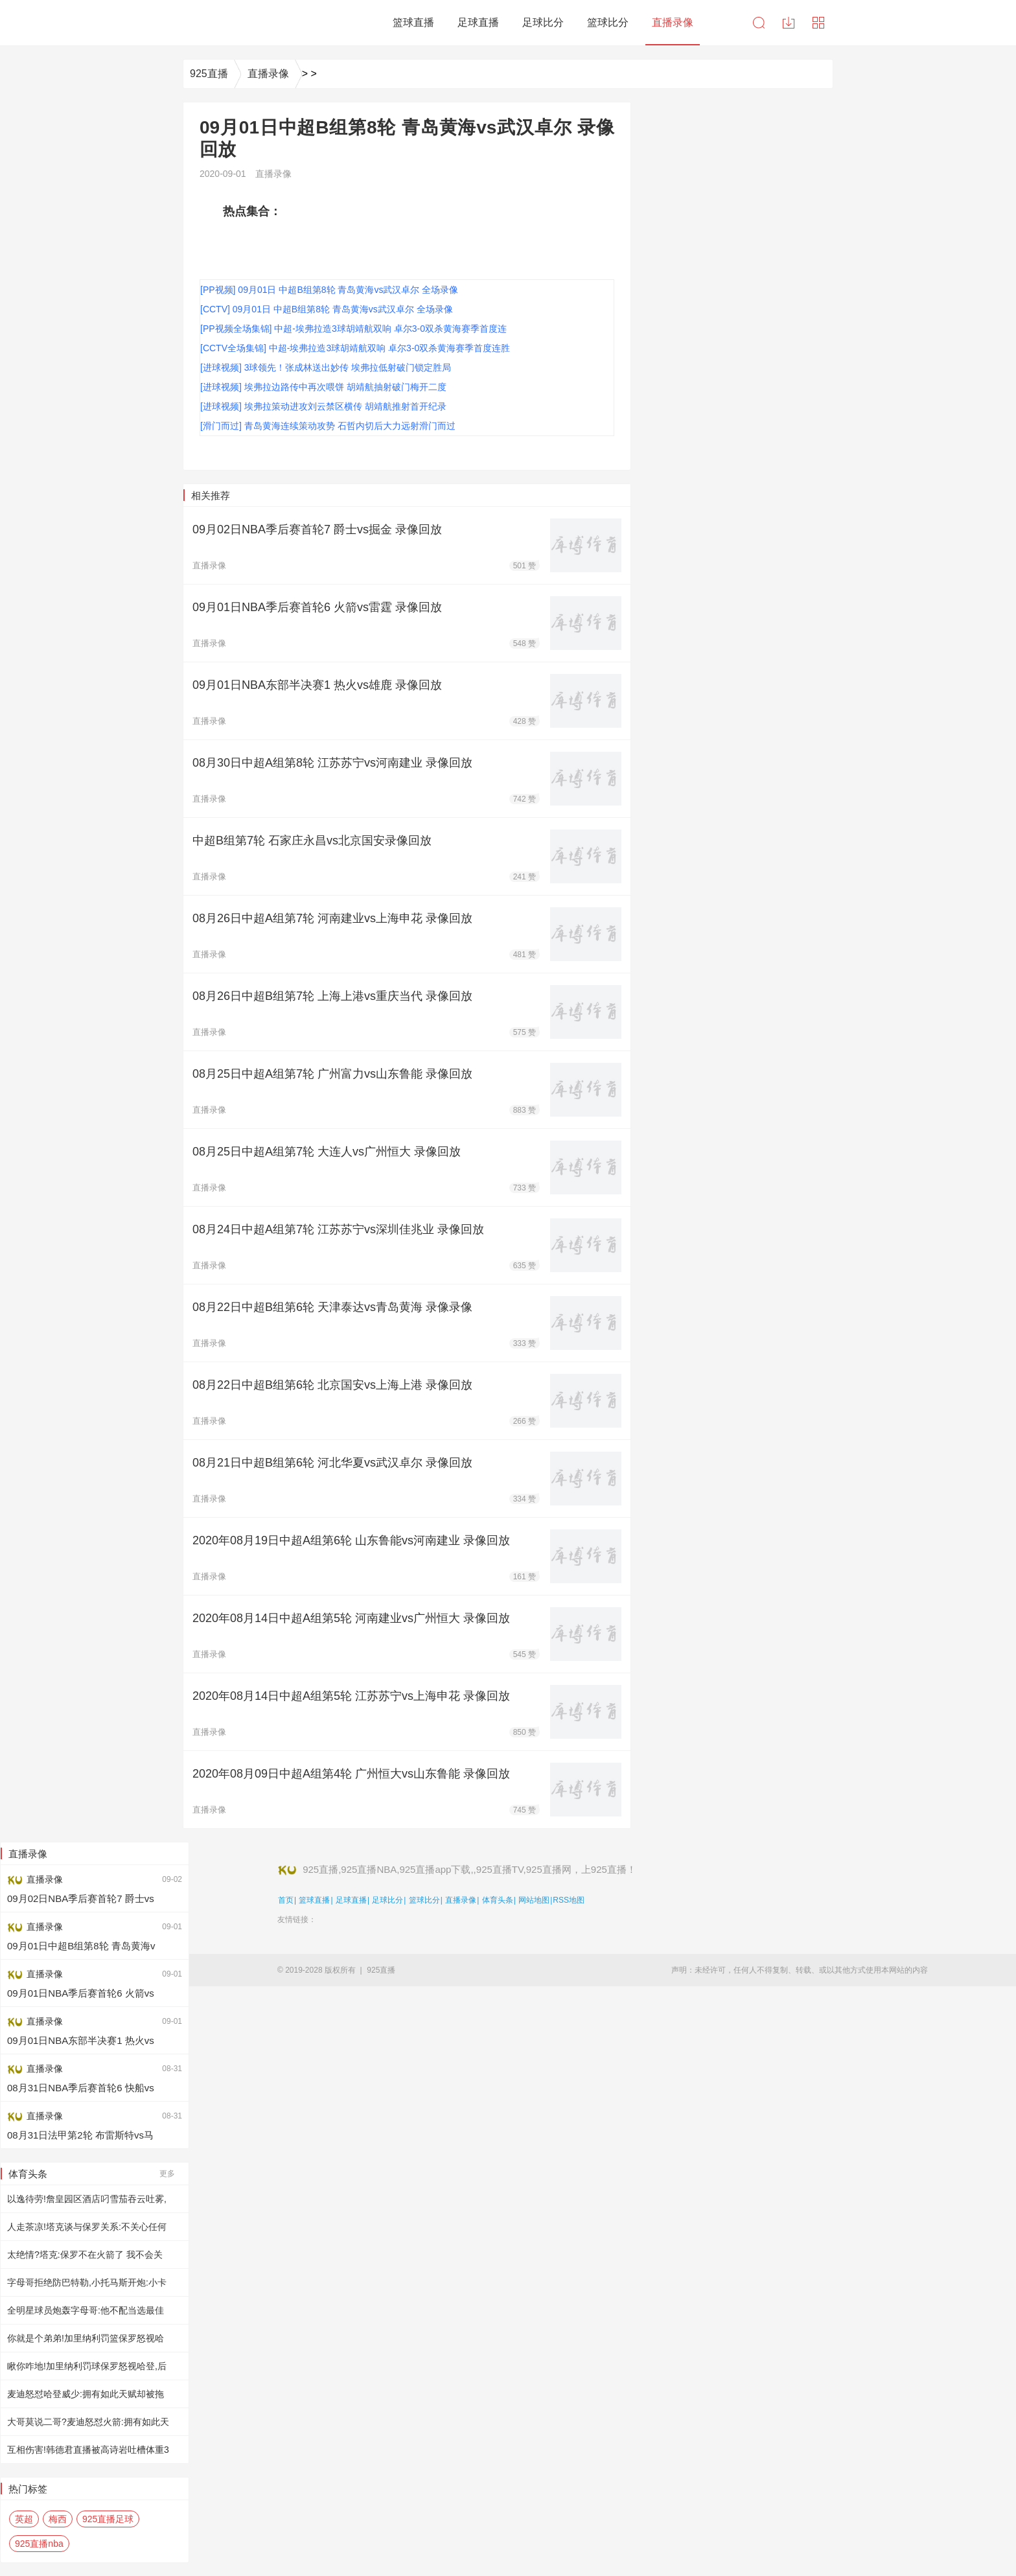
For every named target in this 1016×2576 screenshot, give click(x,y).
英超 (24, 2519)
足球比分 (387, 1900)
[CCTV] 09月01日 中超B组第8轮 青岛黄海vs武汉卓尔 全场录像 (326, 309)
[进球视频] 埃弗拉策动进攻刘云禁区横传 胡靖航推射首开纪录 (323, 406)
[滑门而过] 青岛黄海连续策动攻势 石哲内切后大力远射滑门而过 (328, 426)
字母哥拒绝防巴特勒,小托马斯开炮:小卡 (87, 2282)
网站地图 (533, 1900)
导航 (818, 23)
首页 (286, 1900)
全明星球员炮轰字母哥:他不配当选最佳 (85, 2310)
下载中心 (788, 23)
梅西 (58, 2519)
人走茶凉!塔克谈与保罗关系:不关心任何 (87, 2227)
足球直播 (351, 1900)
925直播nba (39, 2543)
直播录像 (268, 73)
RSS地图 (568, 1900)
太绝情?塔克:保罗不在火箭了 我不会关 (85, 2254)
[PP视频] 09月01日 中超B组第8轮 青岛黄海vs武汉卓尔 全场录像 (329, 289)
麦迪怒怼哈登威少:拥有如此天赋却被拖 (85, 2394)
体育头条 (497, 1900)
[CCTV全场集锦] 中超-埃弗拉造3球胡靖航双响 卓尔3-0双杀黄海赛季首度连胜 (355, 348)
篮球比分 (424, 1900)
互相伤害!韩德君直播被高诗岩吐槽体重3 (88, 2449)
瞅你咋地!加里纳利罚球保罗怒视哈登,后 (87, 2366)
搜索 (759, 23)
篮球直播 (314, 1900)
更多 (167, 2173)
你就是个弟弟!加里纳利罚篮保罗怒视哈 (85, 2338)
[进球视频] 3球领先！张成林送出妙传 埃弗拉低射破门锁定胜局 (325, 367)
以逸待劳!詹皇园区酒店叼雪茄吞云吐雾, (87, 2199)
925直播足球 (107, 2519)
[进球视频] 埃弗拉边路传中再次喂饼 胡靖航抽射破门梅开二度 (323, 387)
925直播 (209, 73)
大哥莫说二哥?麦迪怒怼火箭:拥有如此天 (88, 2422)
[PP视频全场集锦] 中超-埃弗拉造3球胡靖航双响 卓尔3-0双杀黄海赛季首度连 (353, 328)
